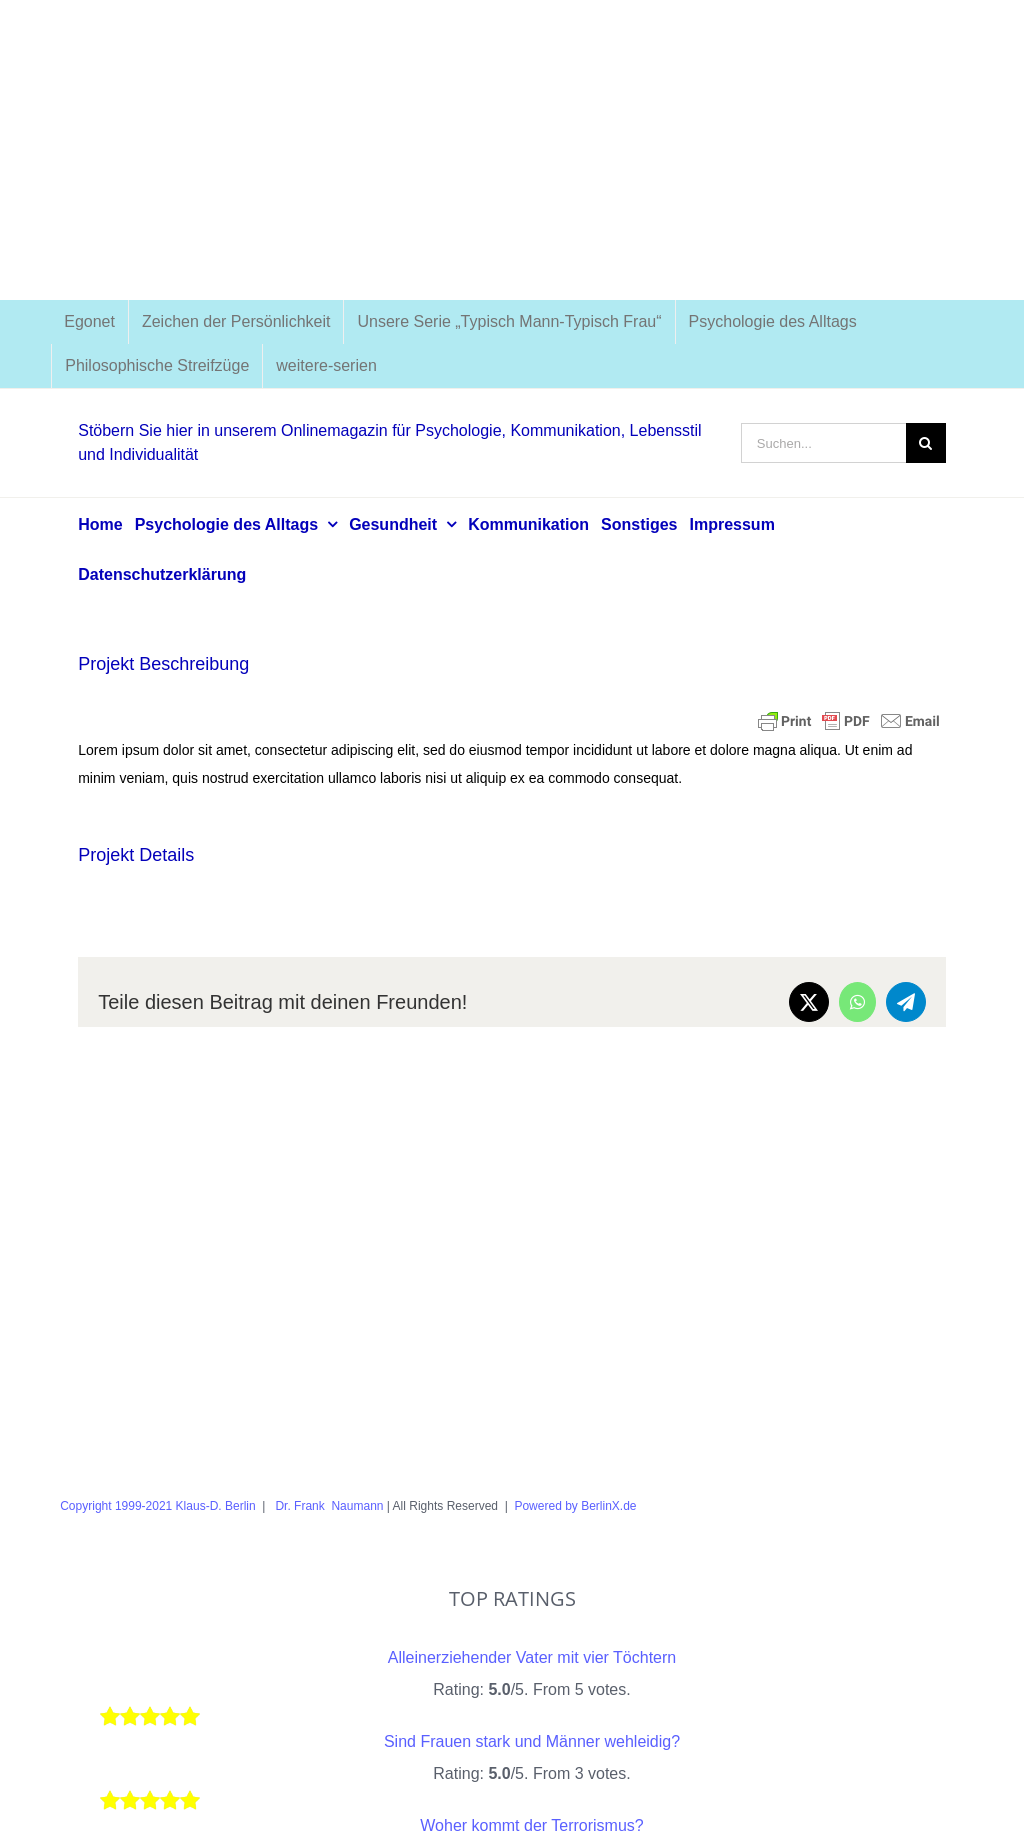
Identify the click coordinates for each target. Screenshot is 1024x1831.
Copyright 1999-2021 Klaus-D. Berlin (157, 1506)
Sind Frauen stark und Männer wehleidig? (532, 1741)
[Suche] (926, 443)
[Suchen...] (823, 443)
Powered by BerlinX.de (575, 1506)
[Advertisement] (512, 150)
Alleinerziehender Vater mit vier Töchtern (532, 1657)
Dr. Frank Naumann (327, 1506)
